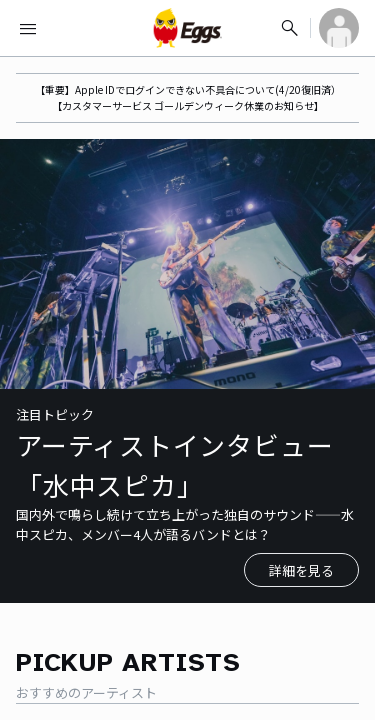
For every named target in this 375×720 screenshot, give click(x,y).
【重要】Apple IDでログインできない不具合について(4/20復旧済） (188, 89)
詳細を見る (301, 570)
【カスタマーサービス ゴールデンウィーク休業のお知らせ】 (188, 105)
